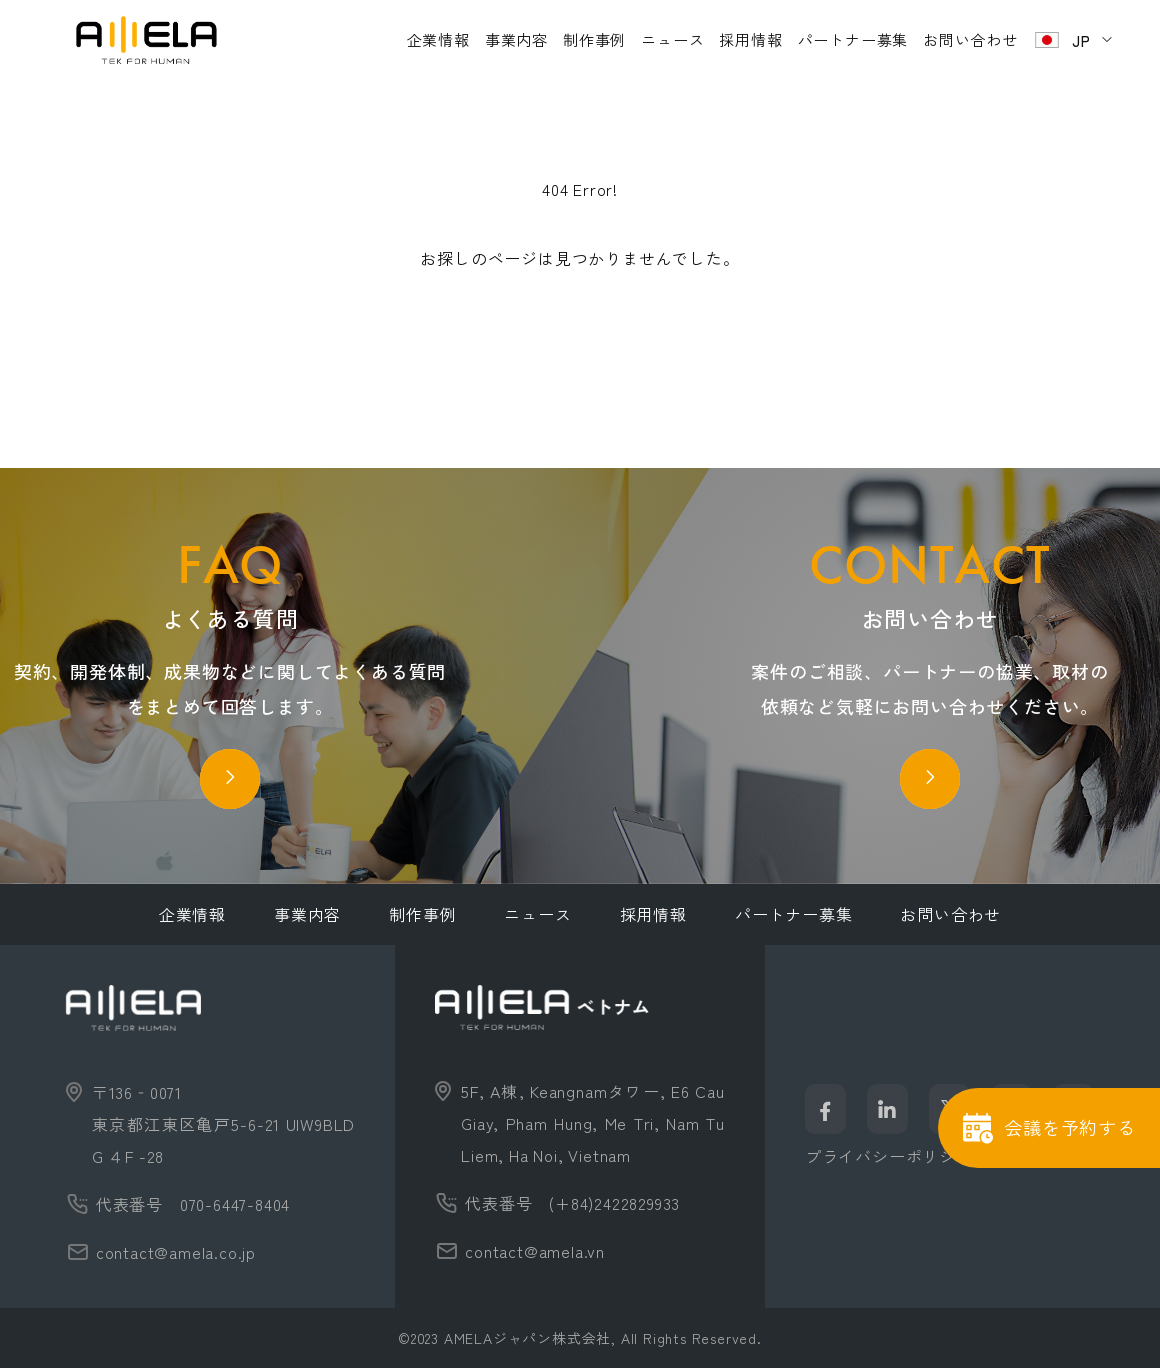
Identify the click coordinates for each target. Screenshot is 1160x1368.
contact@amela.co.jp (176, 1252)
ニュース (672, 39)
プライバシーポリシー (889, 1156)
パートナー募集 (853, 39)
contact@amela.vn (535, 1251)
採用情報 (750, 39)
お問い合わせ (970, 39)
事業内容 (516, 39)
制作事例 (594, 39)
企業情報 (438, 39)
